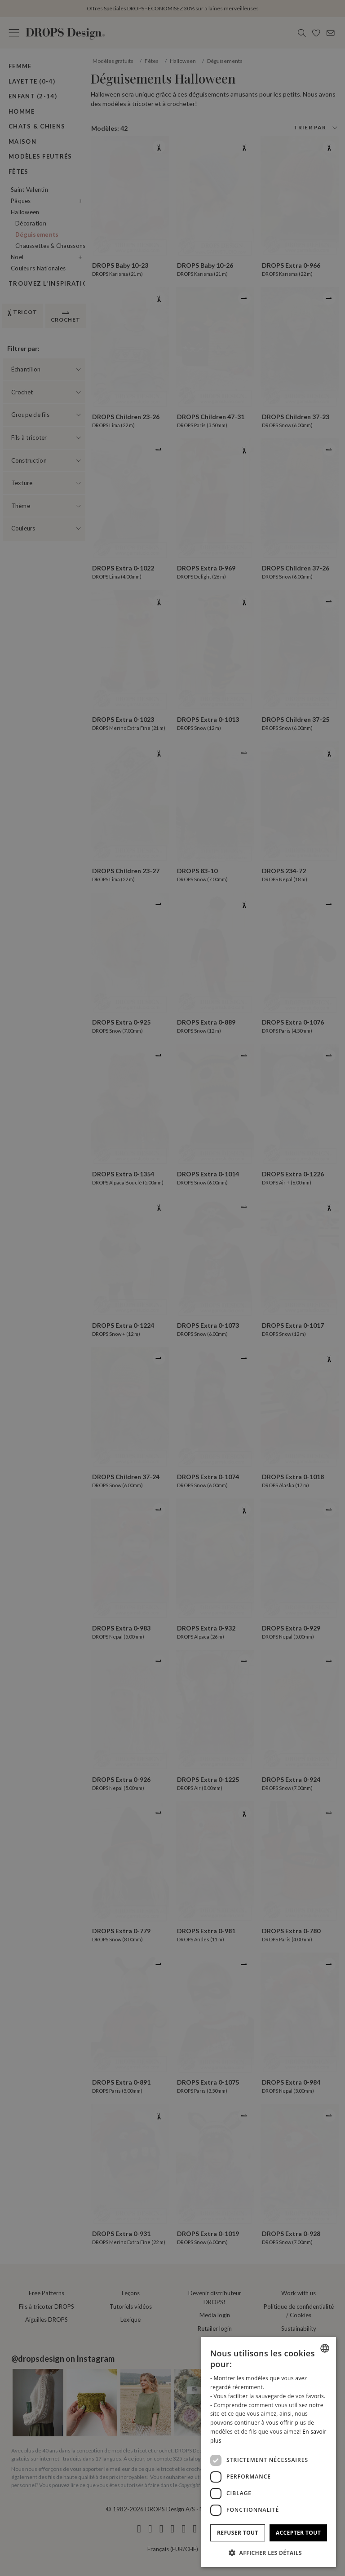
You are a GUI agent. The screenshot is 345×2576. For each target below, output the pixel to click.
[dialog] (268, 2452)
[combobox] (324, 2348)
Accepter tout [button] (298, 2532)
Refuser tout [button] (237, 2532)
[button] (268, 2552)
